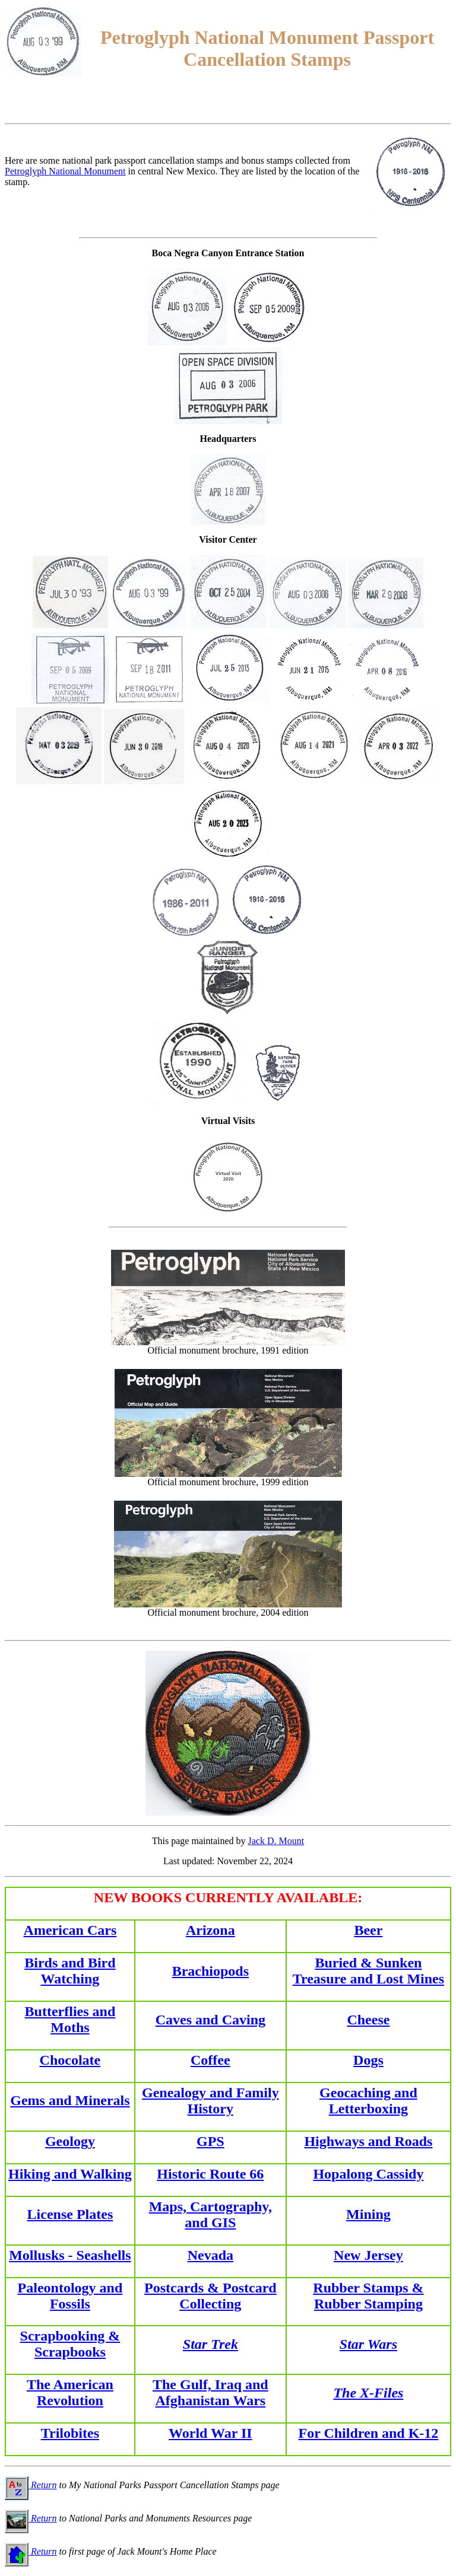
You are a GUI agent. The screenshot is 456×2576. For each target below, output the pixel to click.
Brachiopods (210, 1971)
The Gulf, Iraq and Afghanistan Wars (210, 2392)
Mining (368, 2214)
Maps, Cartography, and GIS (210, 2214)
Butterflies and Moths (70, 2019)
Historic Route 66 (210, 2174)
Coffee (210, 2060)
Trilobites (70, 2433)
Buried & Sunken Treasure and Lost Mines (368, 1970)
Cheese (368, 2019)
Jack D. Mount (276, 1841)
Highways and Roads (368, 2141)
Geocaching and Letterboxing (368, 2100)
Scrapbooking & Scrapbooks (70, 2344)
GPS (210, 2141)
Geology (70, 2141)
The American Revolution (70, 2392)
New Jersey (368, 2255)
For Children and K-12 (369, 2433)
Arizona (210, 1930)
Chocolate (70, 2060)
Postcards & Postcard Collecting (210, 2295)
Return (31, 2485)
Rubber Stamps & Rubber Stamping (368, 2295)
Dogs (368, 2060)
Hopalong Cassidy (368, 2174)
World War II (210, 2433)
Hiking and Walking (70, 2174)
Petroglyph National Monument (65, 171)
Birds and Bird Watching (69, 1970)
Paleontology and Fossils (70, 2295)
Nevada (210, 2255)
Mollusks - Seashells (70, 2255)
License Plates (70, 2214)
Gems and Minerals (69, 2100)
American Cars (70, 1930)
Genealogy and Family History (210, 2100)
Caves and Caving (210, 2019)
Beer (368, 1930)
